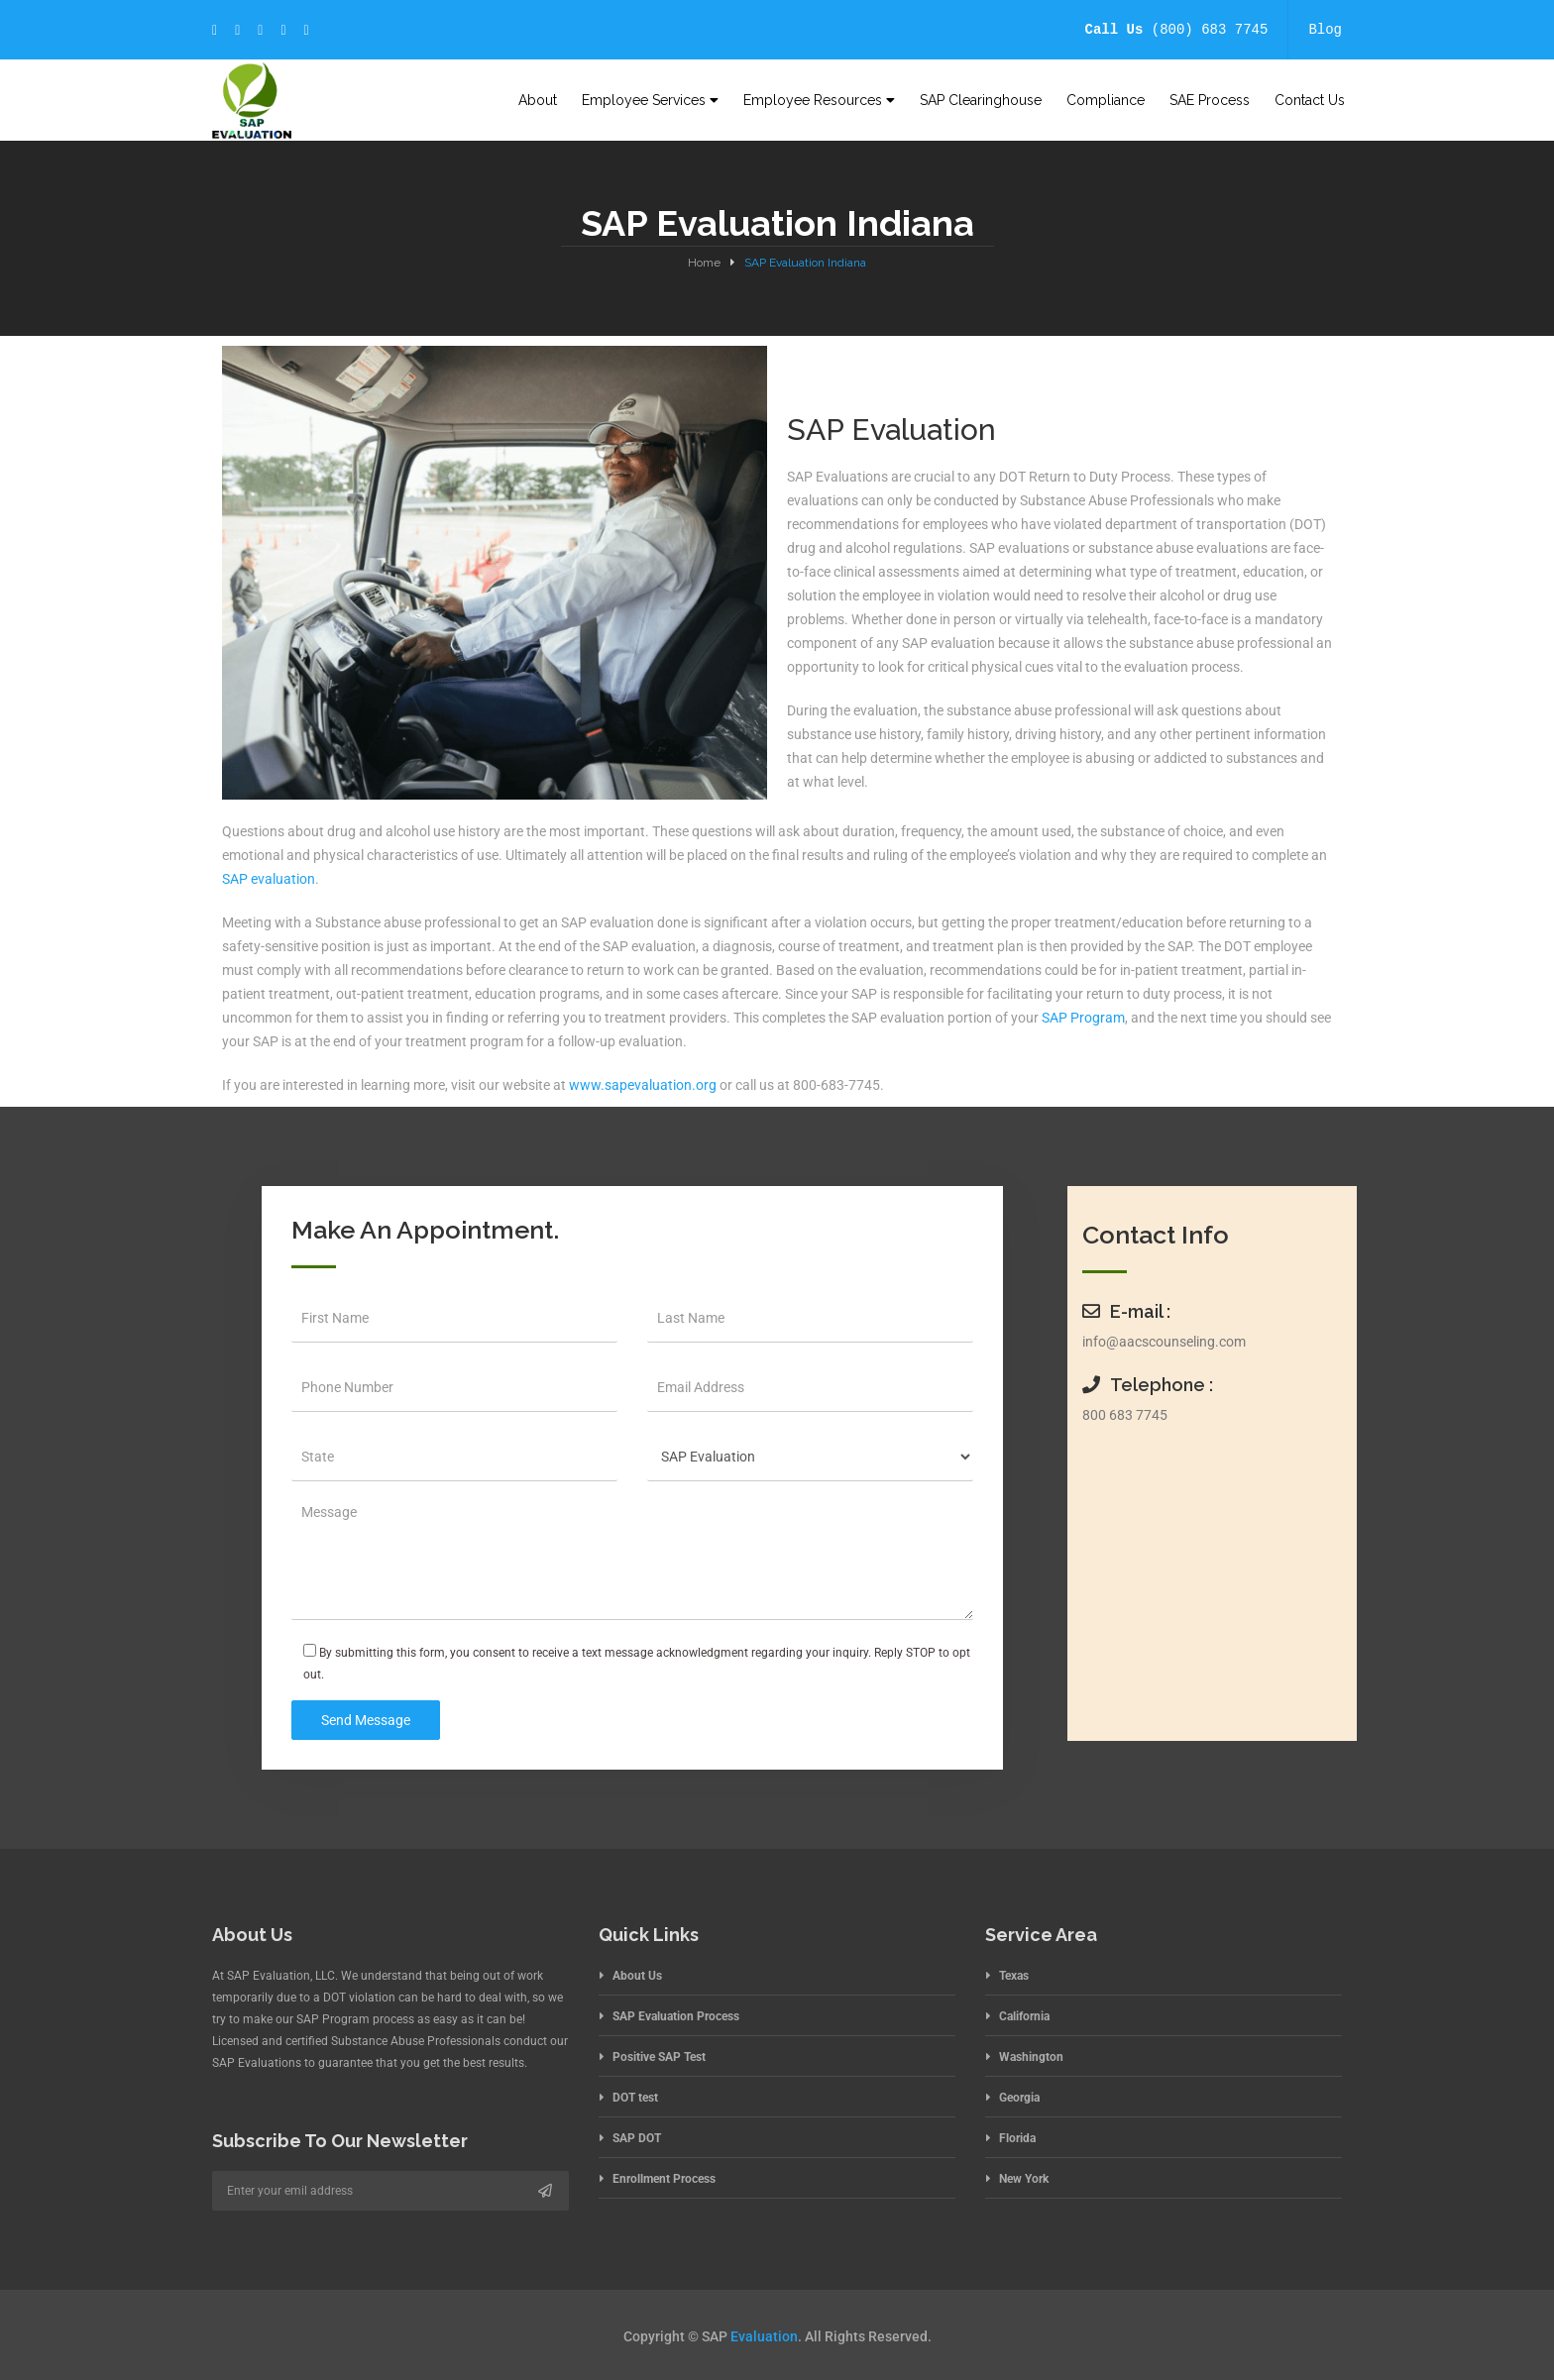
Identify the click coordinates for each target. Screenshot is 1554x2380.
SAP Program (1083, 1018)
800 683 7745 (1124, 1415)
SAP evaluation (268, 879)
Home (704, 263)
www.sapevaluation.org (641, 1085)
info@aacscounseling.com (1164, 1342)
